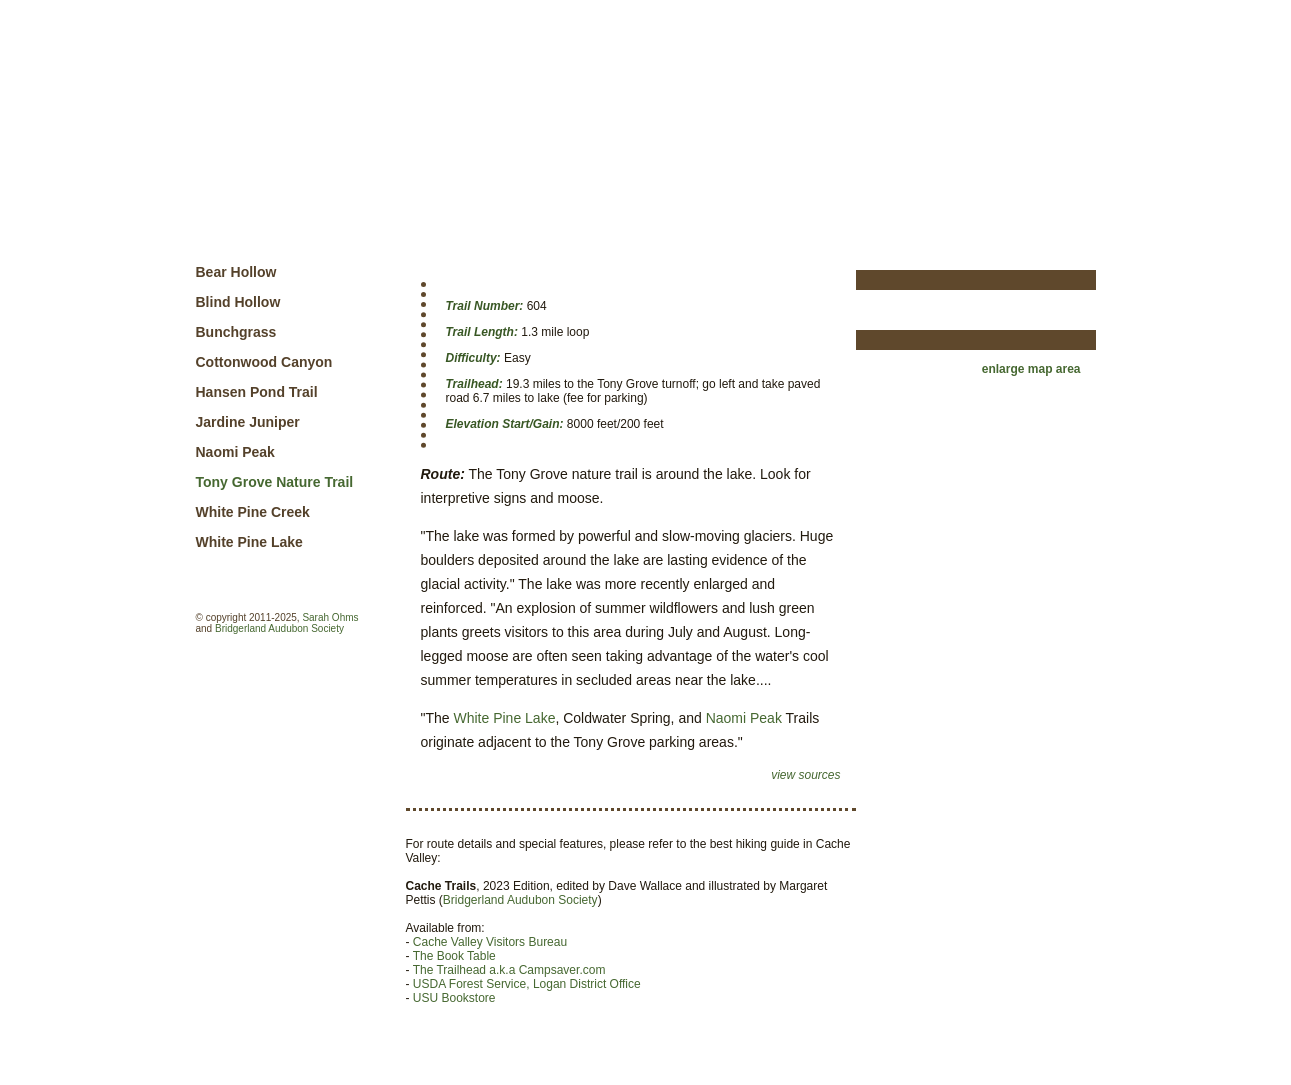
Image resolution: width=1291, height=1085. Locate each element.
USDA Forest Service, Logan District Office (527, 984)
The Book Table (454, 956)
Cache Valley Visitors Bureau (490, 942)
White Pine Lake (249, 542)
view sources (805, 775)
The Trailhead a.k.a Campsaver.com (509, 970)
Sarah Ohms (330, 617)
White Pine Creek (253, 512)
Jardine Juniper (248, 422)
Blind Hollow (238, 302)
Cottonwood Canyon (264, 362)
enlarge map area (1031, 369)
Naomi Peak (235, 452)
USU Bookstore (454, 998)
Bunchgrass (236, 332)
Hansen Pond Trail (257, 392)
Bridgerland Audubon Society (279, 628)
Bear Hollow (236, 272)
